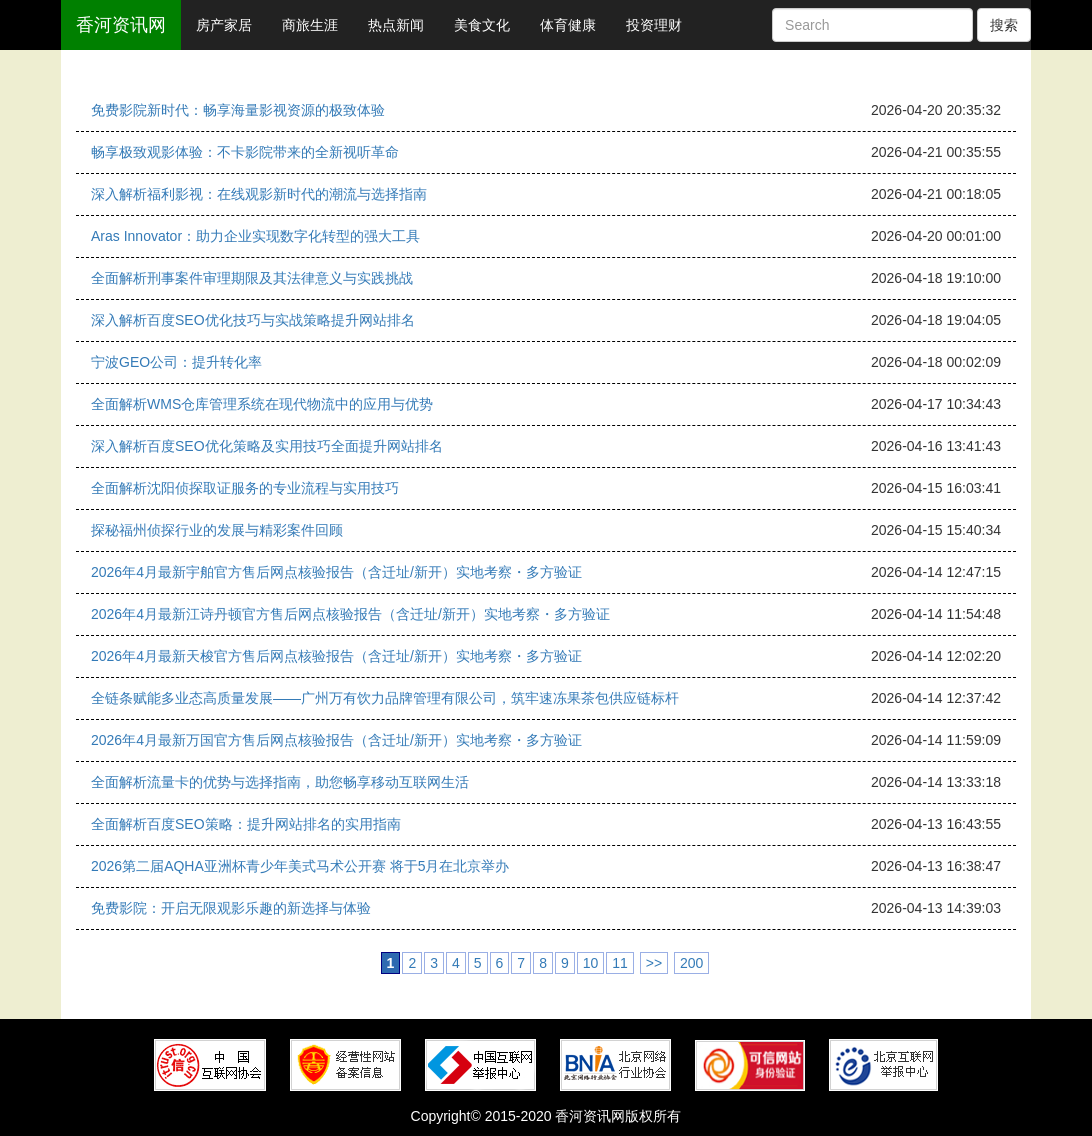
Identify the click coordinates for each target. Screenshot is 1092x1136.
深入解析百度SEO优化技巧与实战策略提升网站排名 (253, 320)
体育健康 (568, 25)
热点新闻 (396, 25)
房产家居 (224, 25)
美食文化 (482, 25)
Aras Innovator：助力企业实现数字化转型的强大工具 (255, 236)
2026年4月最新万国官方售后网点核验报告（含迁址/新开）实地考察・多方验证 (336, 740)
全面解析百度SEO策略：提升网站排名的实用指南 (246, 824)
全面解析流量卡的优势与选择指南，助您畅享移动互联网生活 (280, 782)
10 (591, 963)
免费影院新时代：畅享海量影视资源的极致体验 (238, 110)
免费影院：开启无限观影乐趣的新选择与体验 (231, 908)
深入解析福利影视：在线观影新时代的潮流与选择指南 (259, 194)
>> (654, 963)
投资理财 (654, 25)
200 (691, 963)
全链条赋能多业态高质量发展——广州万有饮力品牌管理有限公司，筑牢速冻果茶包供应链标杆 (385, 698)
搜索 (1004, 25)
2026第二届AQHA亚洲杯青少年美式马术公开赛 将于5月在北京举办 (300, 866)
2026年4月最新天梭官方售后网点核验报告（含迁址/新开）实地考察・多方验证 (336, 656)
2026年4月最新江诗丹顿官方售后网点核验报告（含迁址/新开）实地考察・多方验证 (350, 614)
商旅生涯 (310, 25)
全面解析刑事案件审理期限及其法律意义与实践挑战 (252, 278)
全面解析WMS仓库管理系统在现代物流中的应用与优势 (262, 404)
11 (620, 963)
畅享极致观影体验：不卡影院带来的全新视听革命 (245, 152)
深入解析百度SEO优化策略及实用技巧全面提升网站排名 (267, 446)
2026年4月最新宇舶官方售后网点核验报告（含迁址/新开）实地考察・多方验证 (336, 572)
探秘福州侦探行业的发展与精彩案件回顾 (217, 530)
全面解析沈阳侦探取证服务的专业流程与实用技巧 (245, 488)
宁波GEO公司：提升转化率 (176, 362)
